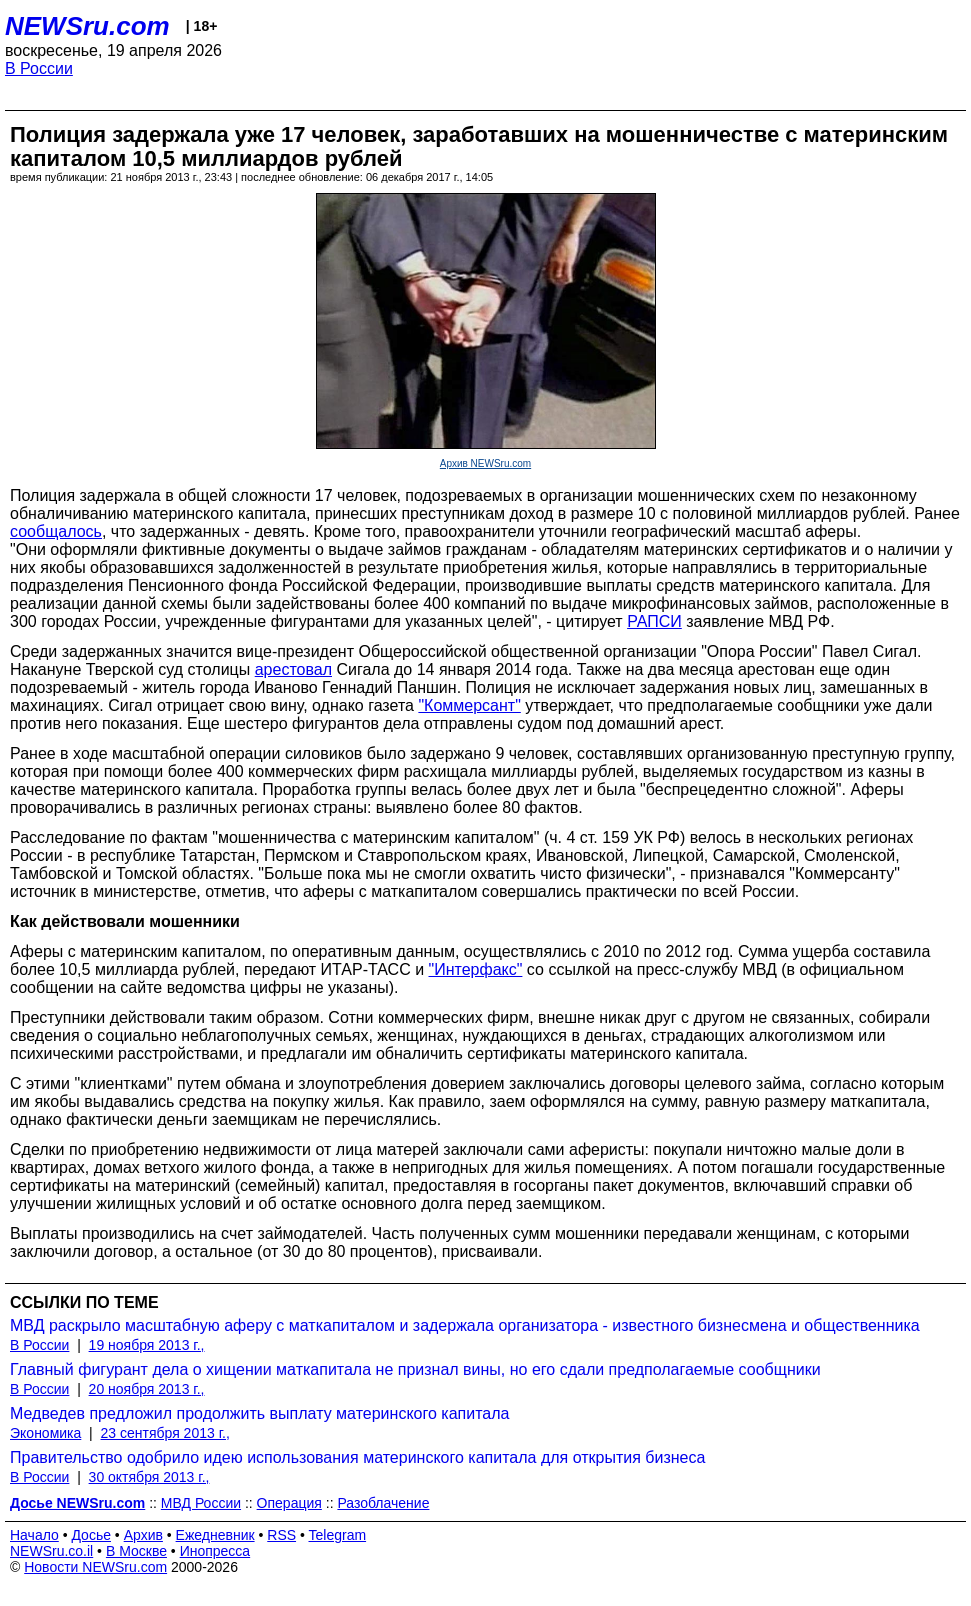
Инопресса (215, 1551)
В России (39, 68)
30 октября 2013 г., (149, 1477)
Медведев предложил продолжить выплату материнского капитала (259, 1413)
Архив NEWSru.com (485, 463)
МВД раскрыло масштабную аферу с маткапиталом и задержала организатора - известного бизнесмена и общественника (465, 1325)
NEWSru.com (87, 26)
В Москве (136, 1551)
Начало (34, 1535)
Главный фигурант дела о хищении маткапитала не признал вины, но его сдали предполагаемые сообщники (415, 1369)
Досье (91, 1535)
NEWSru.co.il (51, 1551)
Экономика (45, 1433)
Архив (143, 1535)
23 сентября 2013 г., (165, 1433)
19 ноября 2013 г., (147, 1345)
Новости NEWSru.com (95, 1567)
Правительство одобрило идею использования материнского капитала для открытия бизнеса (357, 1457)
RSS (281, 1535)
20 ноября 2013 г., (147, 1389)
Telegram (338, 1535)
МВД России (201, 1503)
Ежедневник (215, 1535)
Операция (289, 1503)
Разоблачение (383, 1503)
